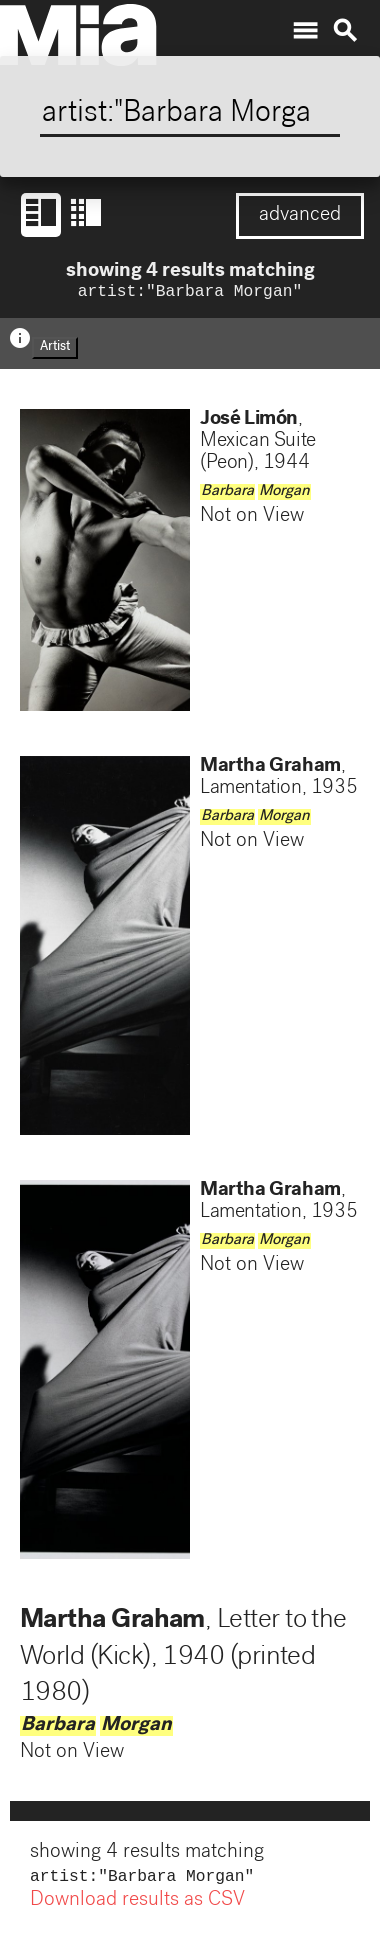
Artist (55, 349)
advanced (300, 216)
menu (305, 31)
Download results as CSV (137, 1905)
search (345, 31)
